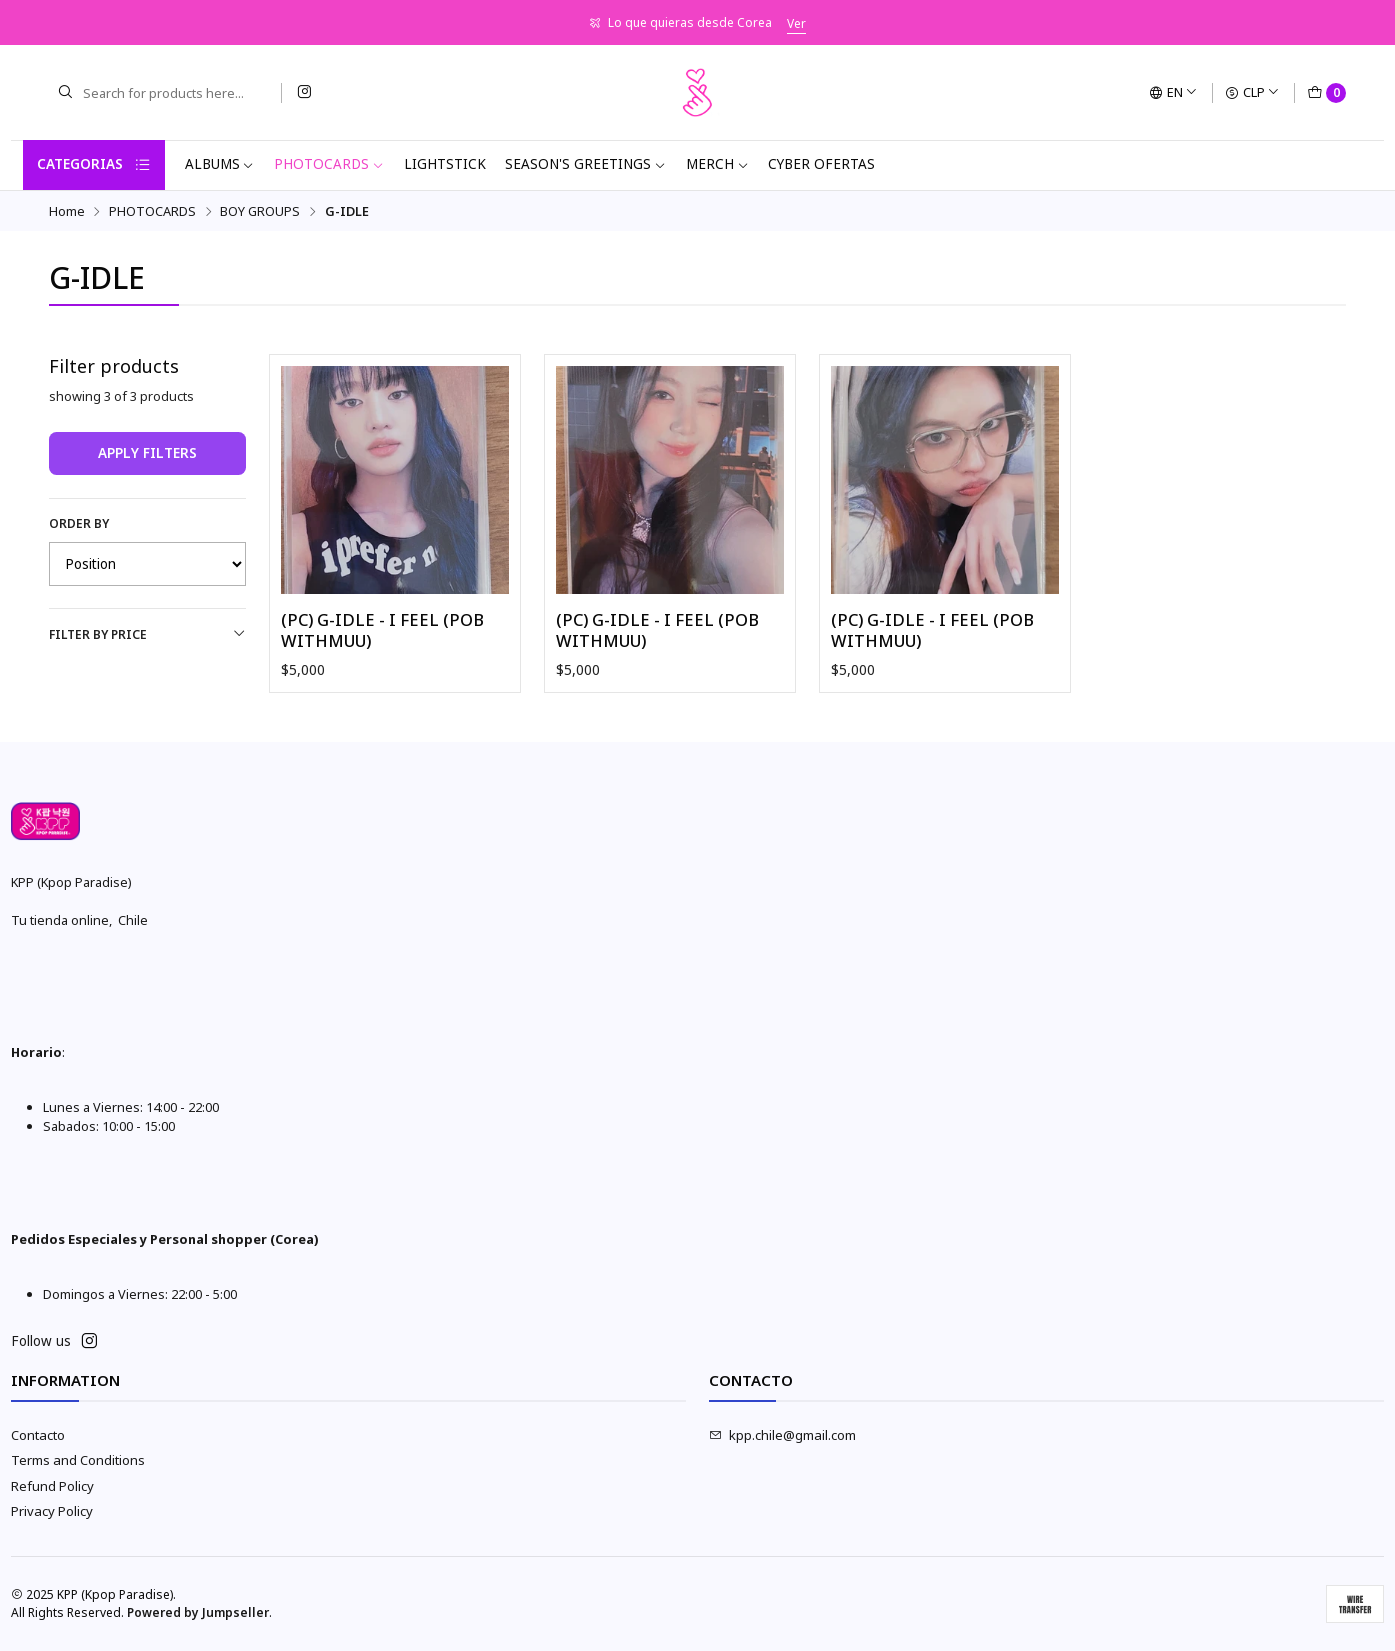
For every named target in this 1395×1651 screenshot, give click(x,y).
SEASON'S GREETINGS (585, 164)
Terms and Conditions (78, 1460)
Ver (796, 23)
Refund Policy (52, 1486)
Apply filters (147, 453)
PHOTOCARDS (329, 164)
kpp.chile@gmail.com (783, 1435)
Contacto (38, 1435)
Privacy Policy (52, 1511)
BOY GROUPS (260, 211)
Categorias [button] (94, 164)
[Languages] (1173, 92)
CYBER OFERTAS (821, 164)
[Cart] (1326, 93)
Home (67, 211)
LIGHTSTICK (445, 164)
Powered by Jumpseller (198, 1612)
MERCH (717, 164)
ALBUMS (220, 164)
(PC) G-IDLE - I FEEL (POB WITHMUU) (382, 630)
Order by (79, 523)
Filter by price (148, 634)
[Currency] (1252, 92)
